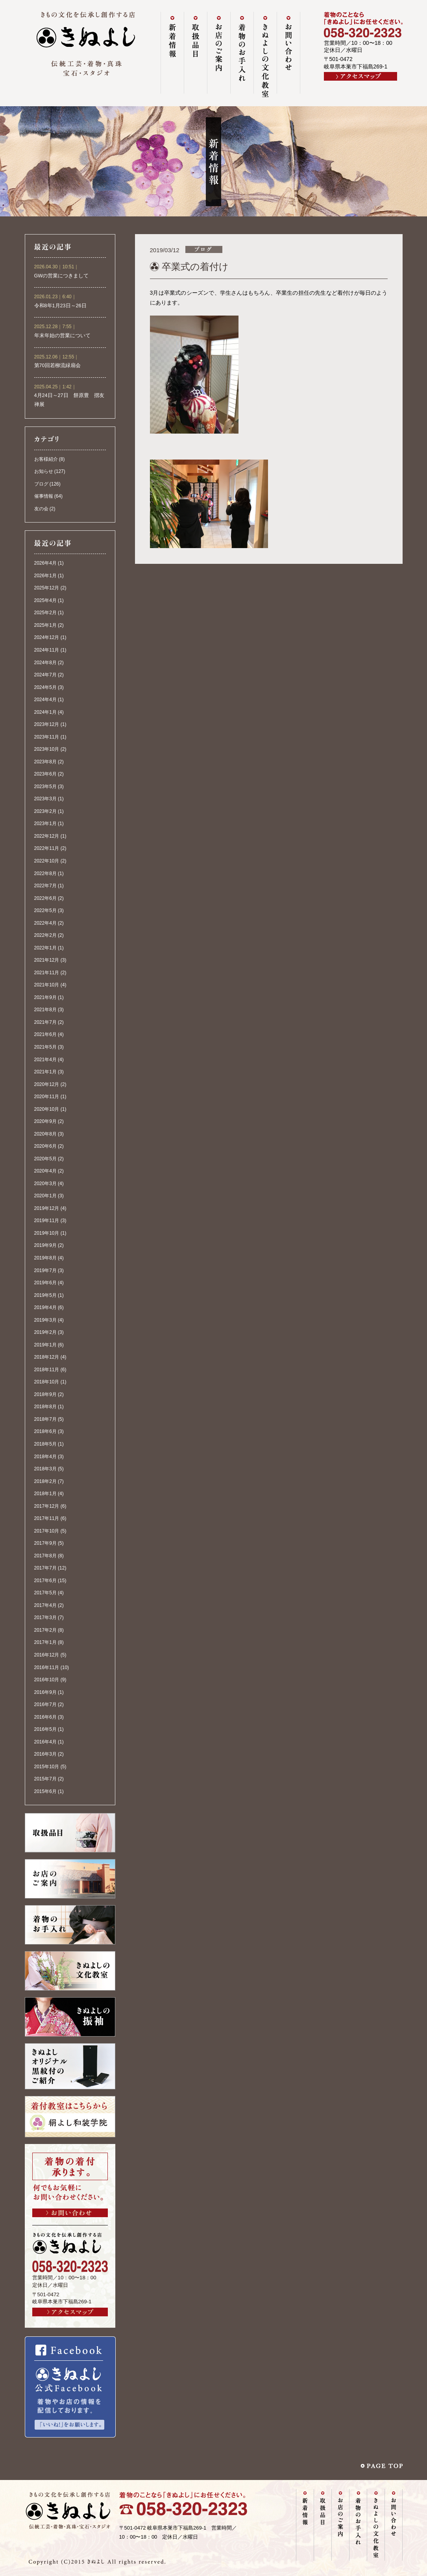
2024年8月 (45, 662)
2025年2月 (45, 612)
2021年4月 (45, 1059)
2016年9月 (45, 1692)
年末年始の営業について (62, 335)
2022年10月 (46, 861)
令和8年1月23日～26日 (60, 305)
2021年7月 (45, 1022)
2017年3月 (45, 1617)
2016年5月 (45, 1729)
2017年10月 (46, 1531)
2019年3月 (45, 1320)
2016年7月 (45, 1704)
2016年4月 (45, 1742)
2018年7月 (45, 1419)
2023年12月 (46, 724)
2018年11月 (46, 1369)
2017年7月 (45, 1568)
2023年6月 (45, 774)
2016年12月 (46, 1655)
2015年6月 (45, 1791)
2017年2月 (45, 1630)
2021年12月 (46, 960)
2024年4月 (45, 699)
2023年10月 (46, 749)
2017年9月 (45, 1543)
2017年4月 (45, 1605)
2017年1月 (45, 1642)
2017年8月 (45, 1556)
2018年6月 (45, 1431)
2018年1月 (45, 1493)
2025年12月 (46, 588)
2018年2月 (45, 1481)
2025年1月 (45, 625)
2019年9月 (45, 1245)
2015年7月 (45, 1779)
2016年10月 (46, 1679)
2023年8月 (45, 761)
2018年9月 (45, 1394)
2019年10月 (46, 1233)
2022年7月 (45, 885)
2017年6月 (45, 1580)
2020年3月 (45, 1183)
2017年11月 (46, 1518)
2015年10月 (46, 1766)
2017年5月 (45, 1592)
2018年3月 (45, 1469)
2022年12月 (46, 836)
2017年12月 (46, 1506)
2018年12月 (46, 1357)
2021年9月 (45, 997)
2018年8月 (45, 1406)
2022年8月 (45, 873)
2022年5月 (45, 910)
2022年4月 (45, 923)
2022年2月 (45, 935)
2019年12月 (46, 1208)
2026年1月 (45, 575)
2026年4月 (45, 563)
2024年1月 (45, 712)
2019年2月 (45, 1332)
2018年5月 (45, 1444)
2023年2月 (45, 811)
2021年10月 (46, 985)
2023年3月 (45, 798)
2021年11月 (46, 972)
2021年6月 (45, 1034)
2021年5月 (45, 1047)
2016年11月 (46, 1667)
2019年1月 (45, 1345)
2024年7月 (45, 675)
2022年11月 (46, 848)
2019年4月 (45, 1307)
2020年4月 (45, 1171)
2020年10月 (46, 1109)
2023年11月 (46, 737)
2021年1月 (45, 1072)
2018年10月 (46, 1382)
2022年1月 (45, 948)
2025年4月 (45, 600)
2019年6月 (45, 1282)
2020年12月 (46, 1084)
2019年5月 (45, 1295)
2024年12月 (46, 637)
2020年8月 (45, 1134)
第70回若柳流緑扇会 (57, 365)
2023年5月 (45, 786)
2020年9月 (45, 1121)
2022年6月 (45, 898)
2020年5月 (45, 1159)
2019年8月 (45, 1258)
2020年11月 (46, 1096)
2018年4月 (45, 1456)
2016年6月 (45, 1717)
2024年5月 (45, 687)
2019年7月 (45, 1270)
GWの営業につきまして (61, 276)
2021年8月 (45, 1009)
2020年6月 (45, 1146)
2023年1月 (45, 823)
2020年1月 (45, 1195)
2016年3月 (45, 1754)
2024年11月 (46, 650)
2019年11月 (46, 1220)
